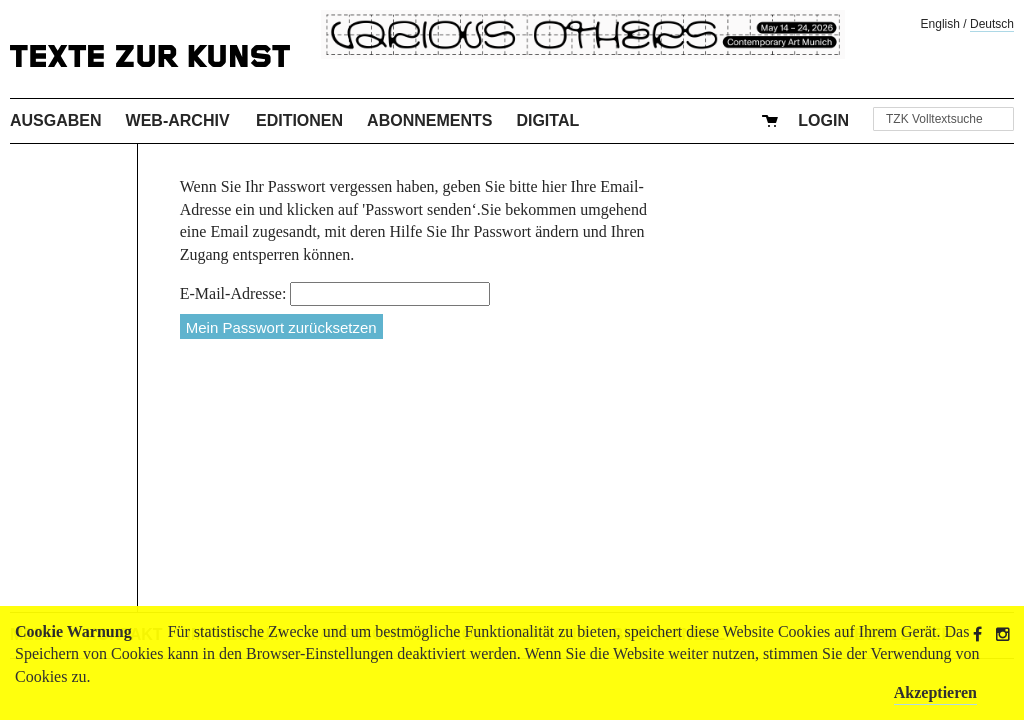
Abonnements (429, 120)
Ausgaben (56, 120)
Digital (547, 120)
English (940, 24)
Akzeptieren (935, 692)
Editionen (299, 120)
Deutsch (992, 24)
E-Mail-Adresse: (233, 293)
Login (823, 120)
